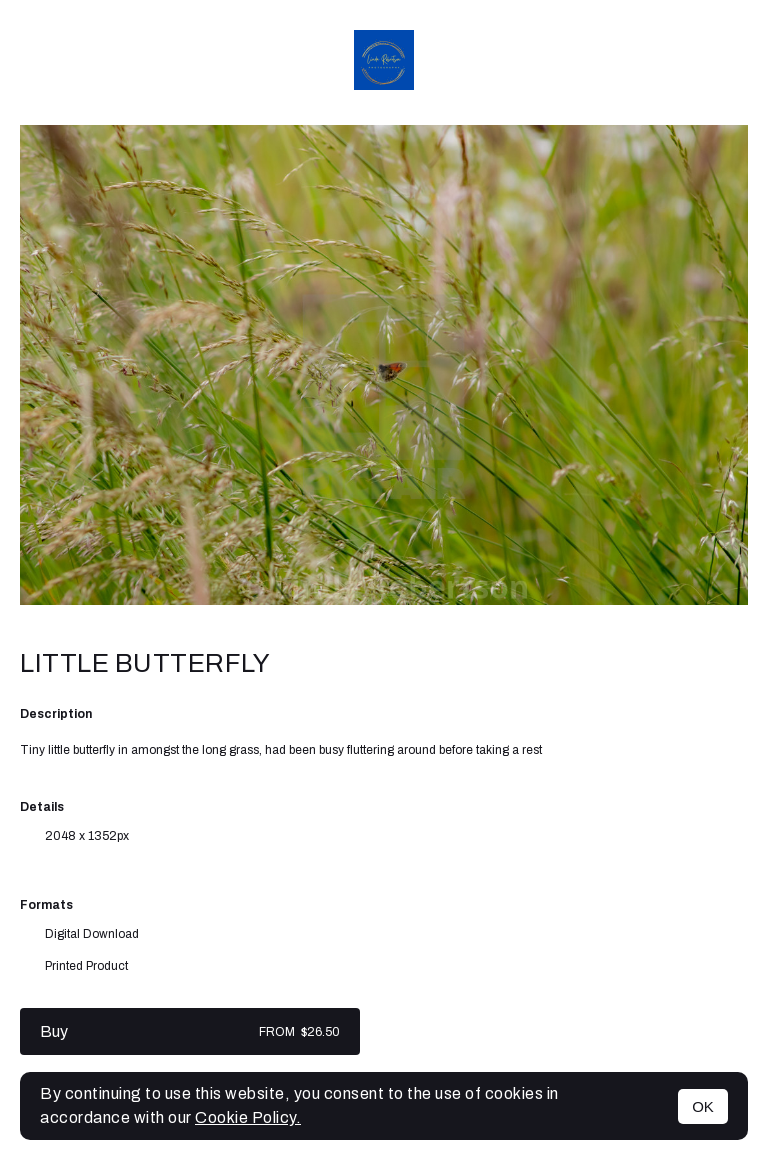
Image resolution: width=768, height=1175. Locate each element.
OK (703, 1106)
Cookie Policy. (248, 1117)
